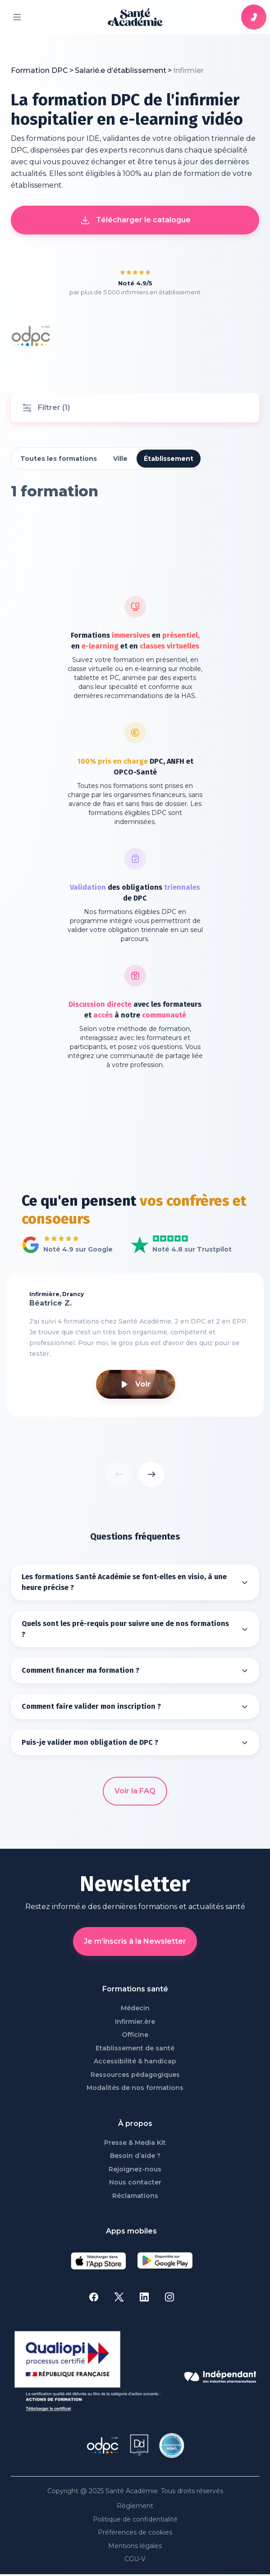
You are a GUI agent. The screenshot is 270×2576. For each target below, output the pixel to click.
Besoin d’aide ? (135, 2156)
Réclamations (135, 2196)
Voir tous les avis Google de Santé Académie (65, 1245)
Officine (135, 2035)
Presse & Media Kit (135, 2143)
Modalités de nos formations (135, 2088)
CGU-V (135, 2559)
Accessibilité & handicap (135, 2061)
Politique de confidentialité (135, 2519)
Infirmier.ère (135, 2022)
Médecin (135, 2008)
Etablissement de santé (135, 2048)
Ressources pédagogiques (135, 2075)
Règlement (135, 2506)
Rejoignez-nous (135, 2169)
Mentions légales (135, 2546)
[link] (188, 70)
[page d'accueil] (135, 17)
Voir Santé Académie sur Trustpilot (174, 1245)
